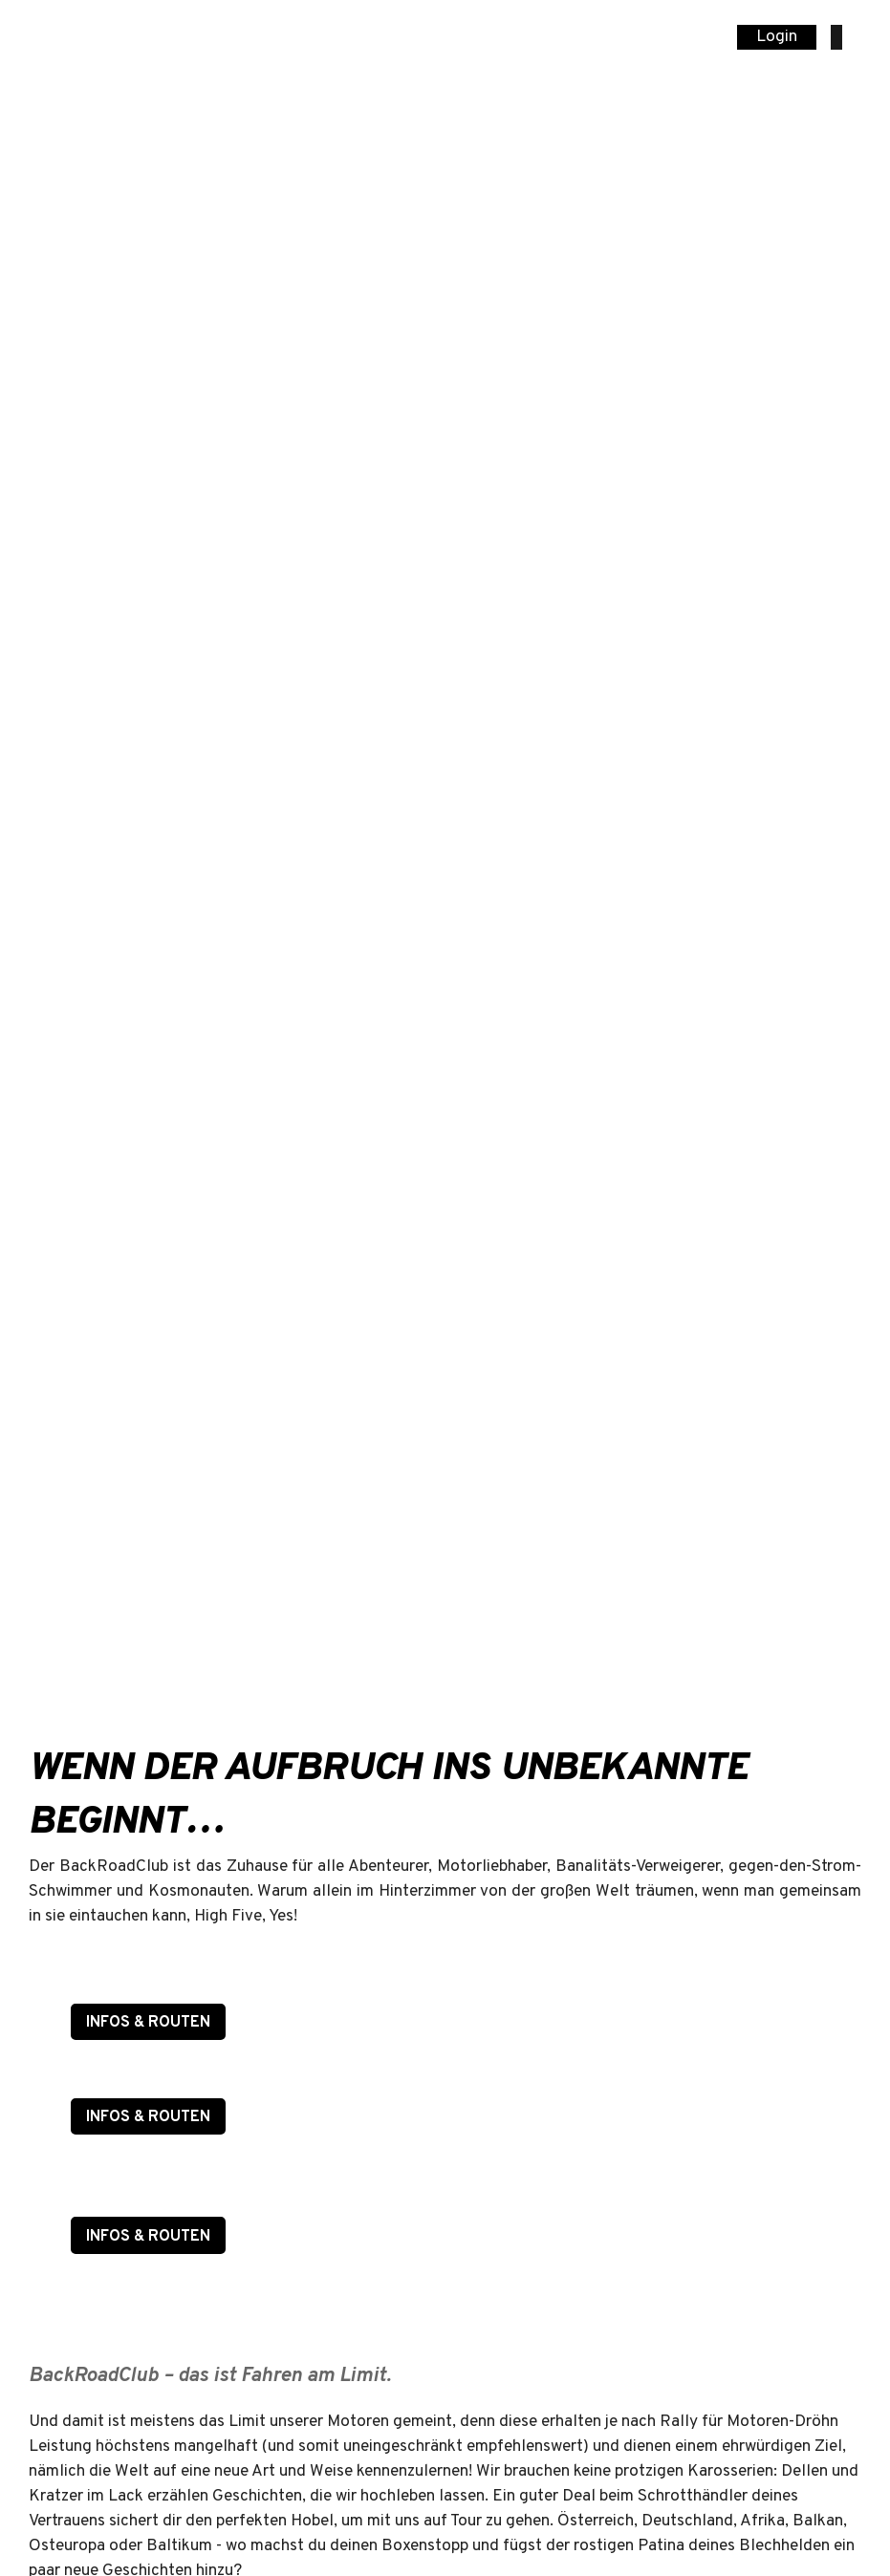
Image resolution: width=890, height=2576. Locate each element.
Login (776, 37)
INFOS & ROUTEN (148, 2022)
